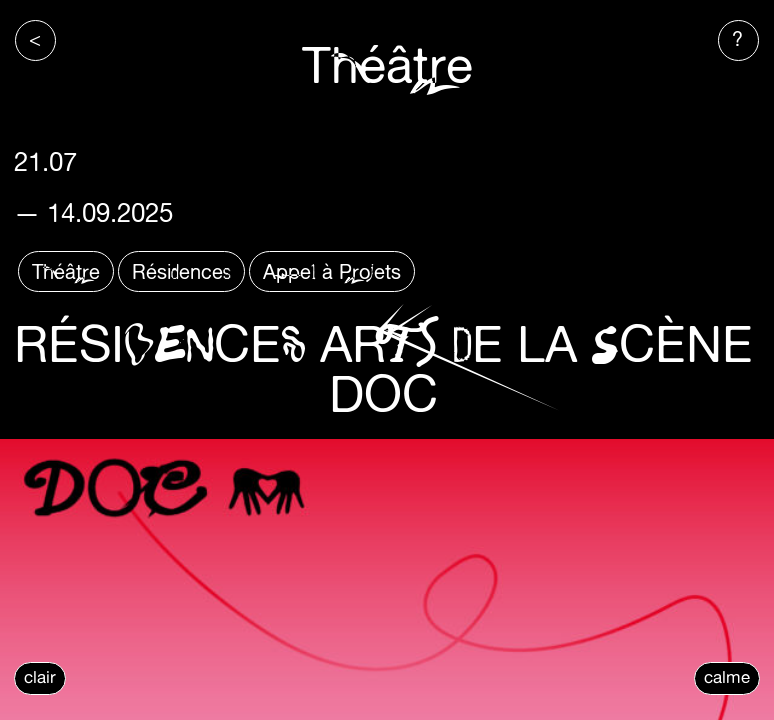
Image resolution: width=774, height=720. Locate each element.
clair (40, 677)
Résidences (181, 271)
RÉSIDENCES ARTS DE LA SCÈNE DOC (383, 368)
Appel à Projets (332, 271)
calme (727, 677)
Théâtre (66, 271)
